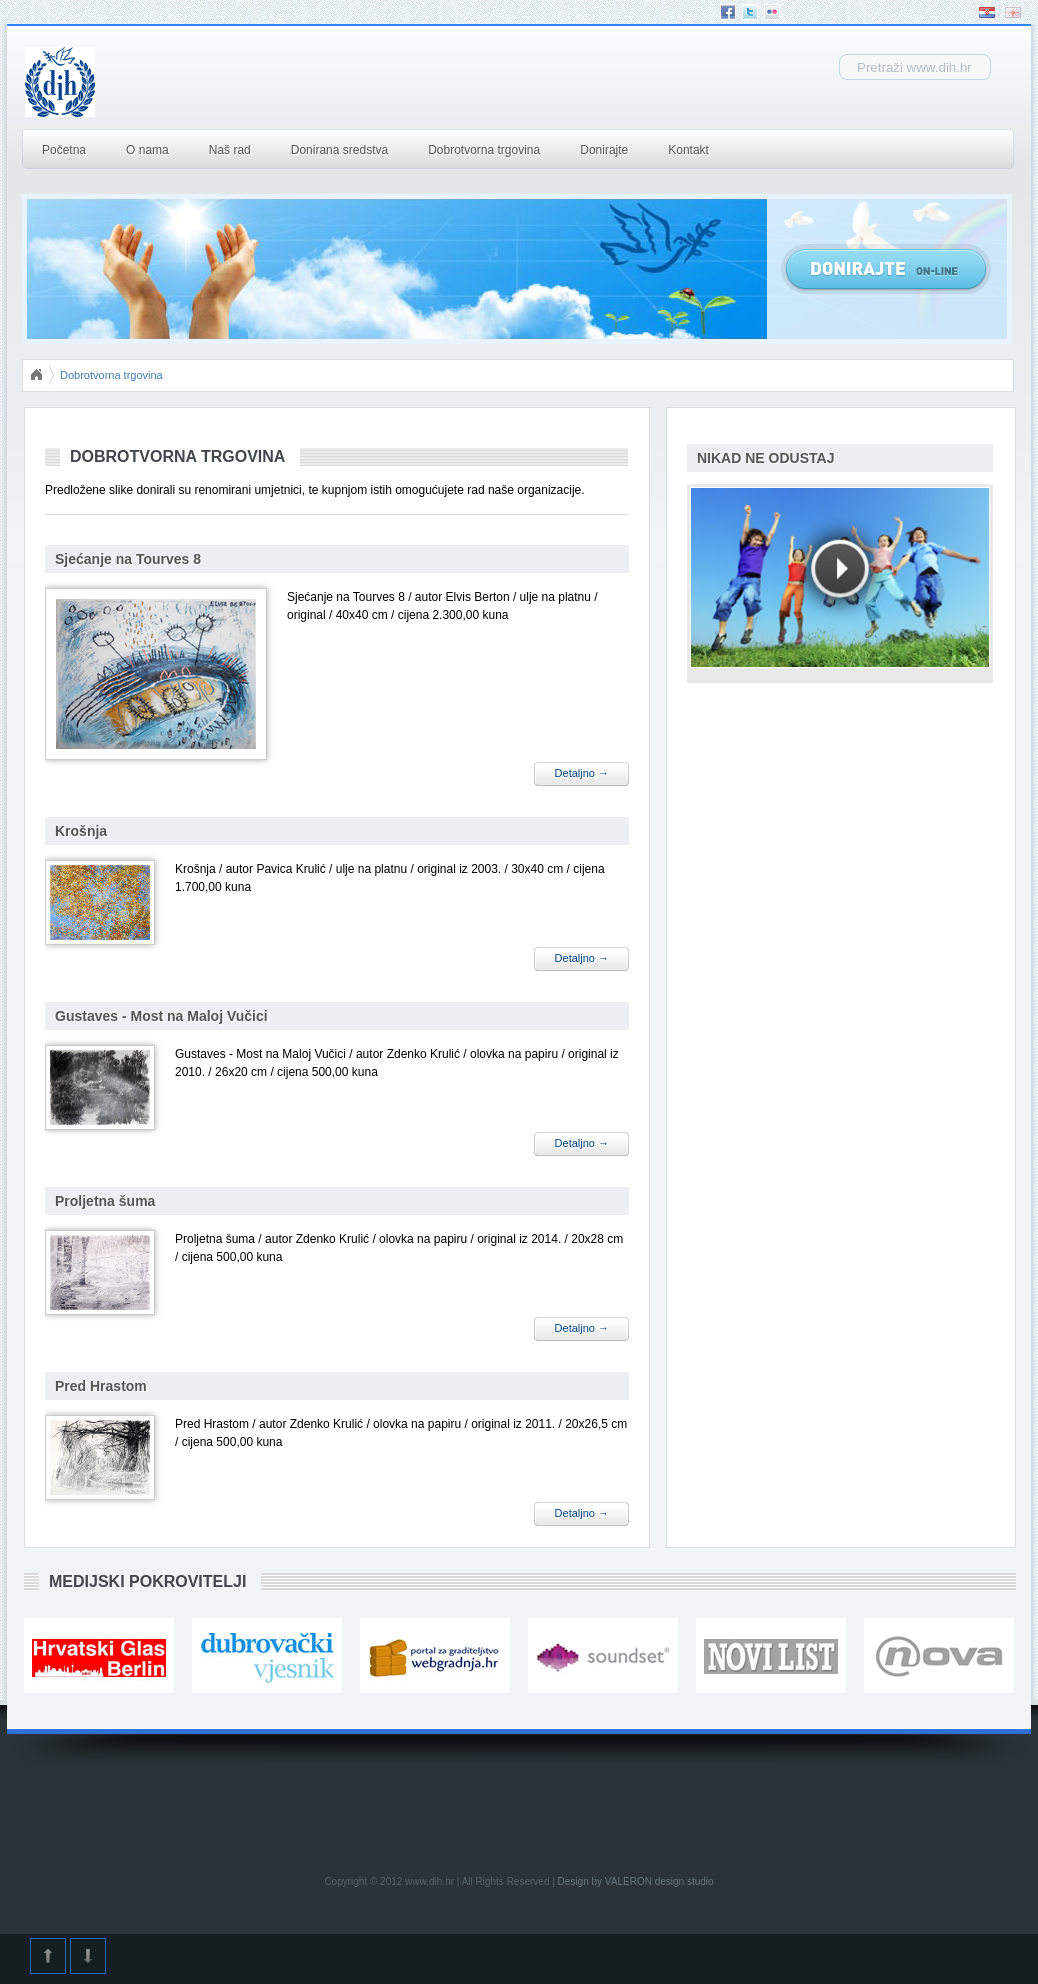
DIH (216, 82)
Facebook (728, 12)
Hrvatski (987, 12)
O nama (147, 150)
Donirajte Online (886, 269)
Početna (64, 150)
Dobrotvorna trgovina (484, 150)
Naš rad (230, 150)
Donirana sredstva (339, 150)
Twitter (750, 12)
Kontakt (688, 150)
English (1013, 12)
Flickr (772, 12)
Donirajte (604, 150)
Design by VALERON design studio (636, 1881)
